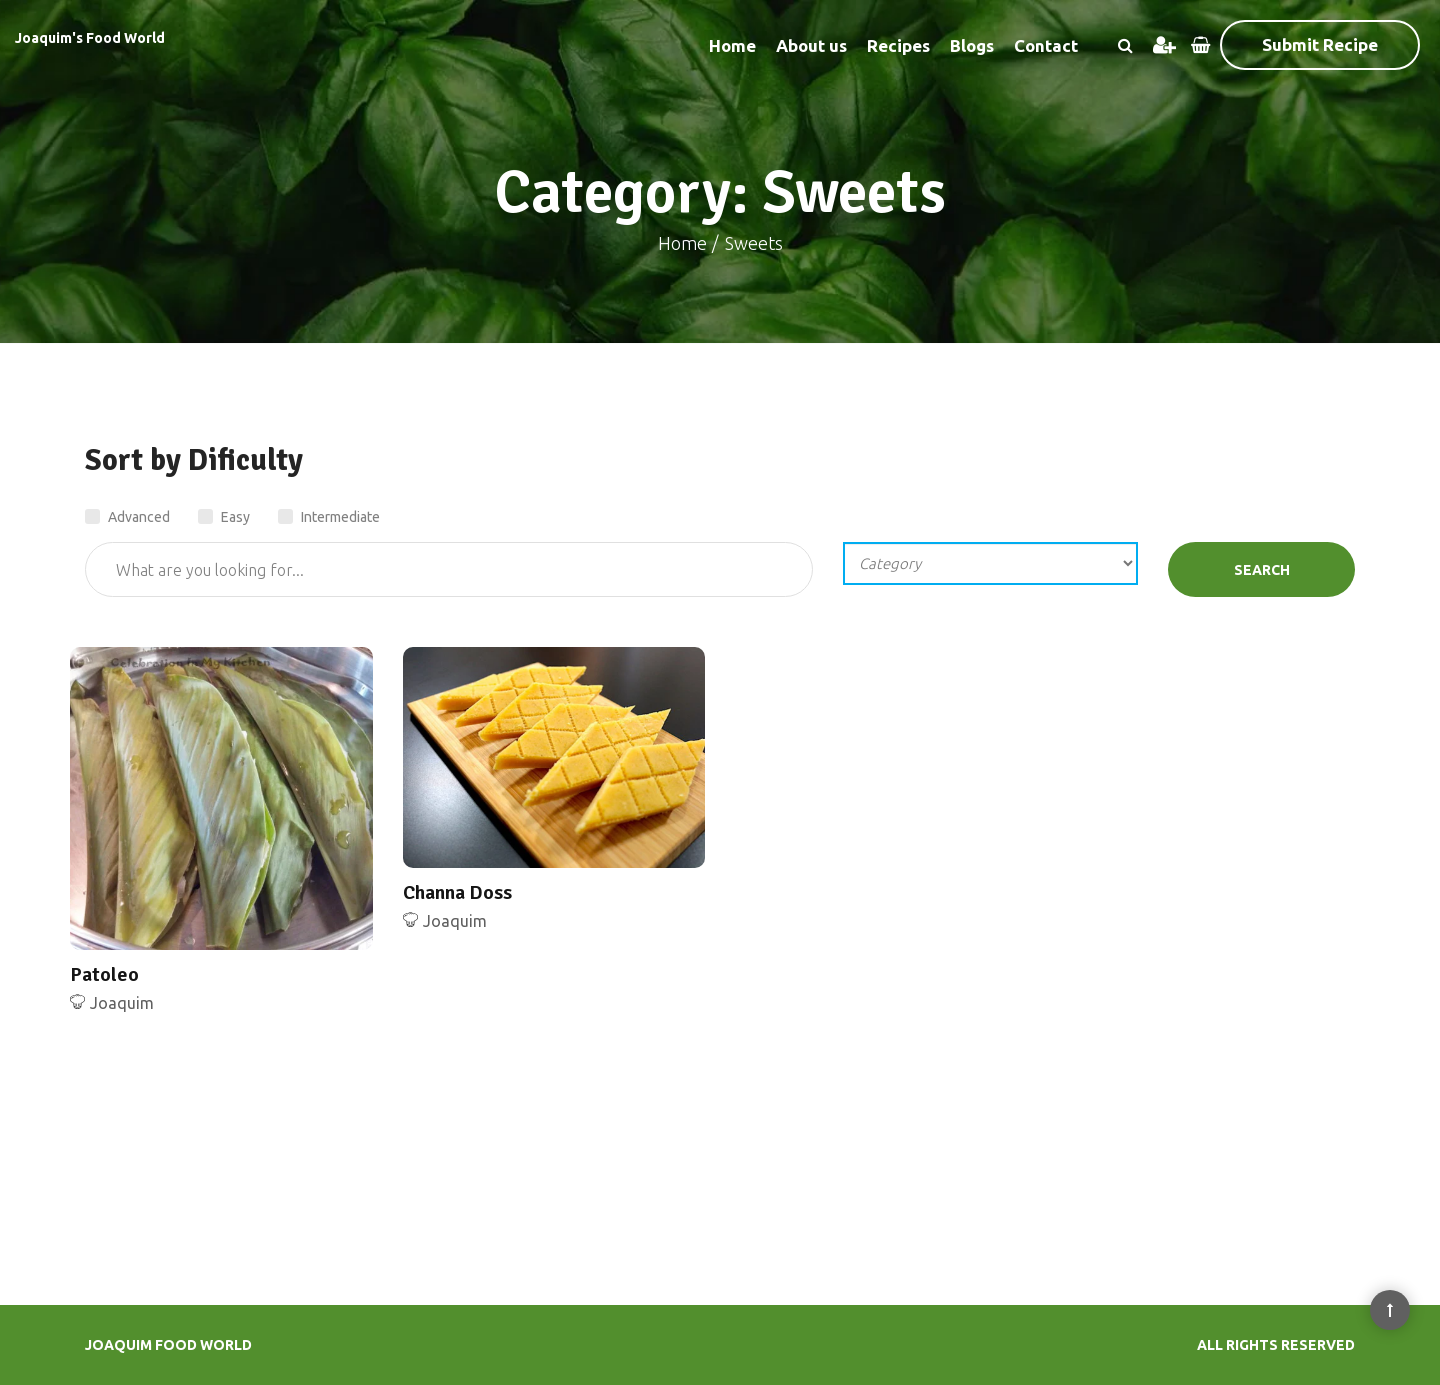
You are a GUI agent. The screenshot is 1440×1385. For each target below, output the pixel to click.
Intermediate (329, 517)
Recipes (898, 45)
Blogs (972, 45)
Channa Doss (457, 892)
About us (811, 45)
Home (732, 45)
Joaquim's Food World (90, 38)
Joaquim (122, 1003)
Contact (1046, 45)
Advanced (127, 517)
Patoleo (104, 974)
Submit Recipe (1320, 44)
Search (1262, 570)
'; (990, 563)
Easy (224, 517)
